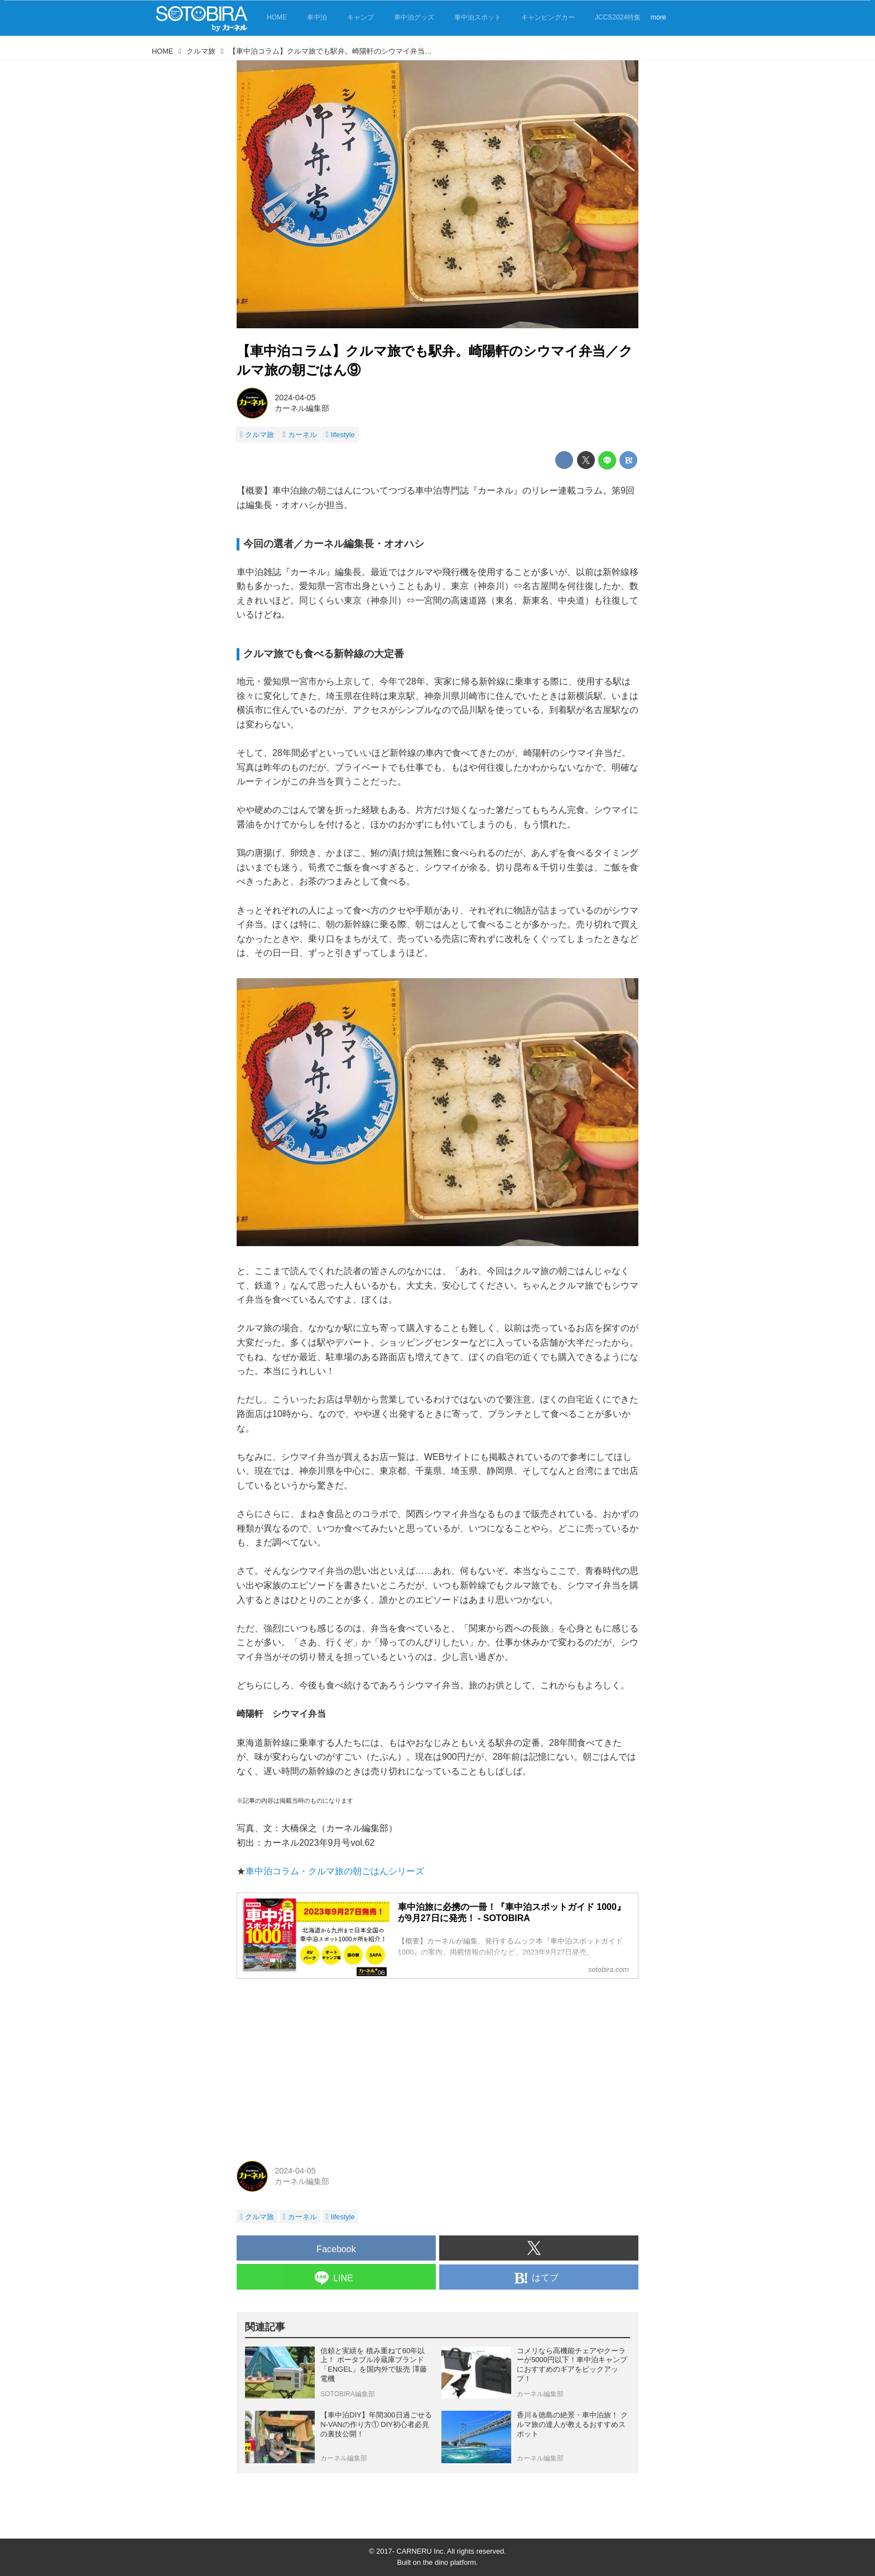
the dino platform (449, 2562)
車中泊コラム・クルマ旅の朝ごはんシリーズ (335, 1871)
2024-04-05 (295, 397)
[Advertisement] (437, 2066)
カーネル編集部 (302, 408)
